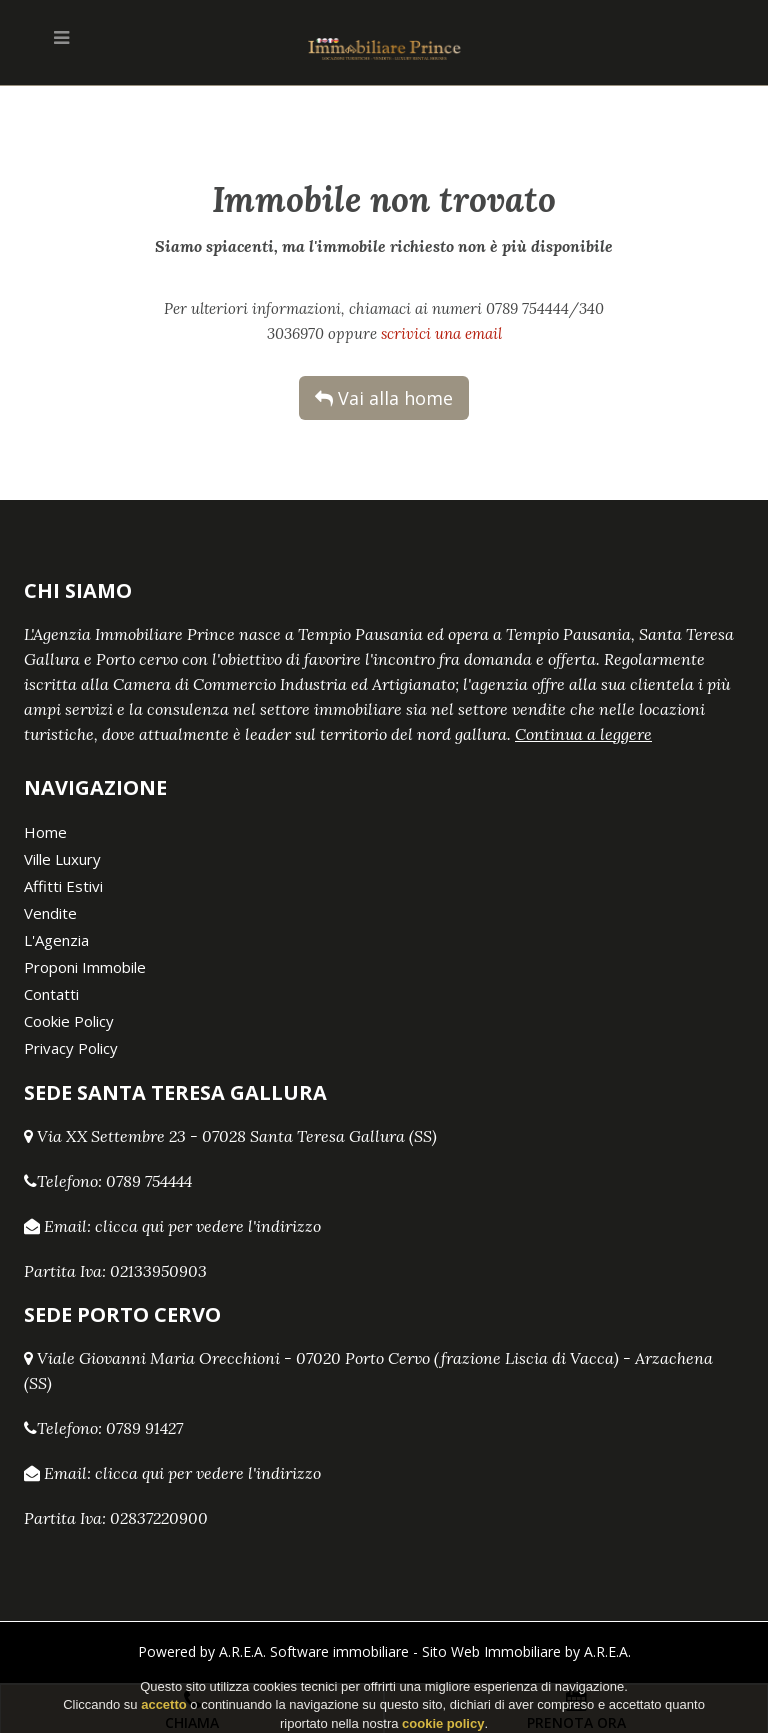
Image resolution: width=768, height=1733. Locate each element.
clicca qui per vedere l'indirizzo (208, 1226)
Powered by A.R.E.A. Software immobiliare (273, 1651)
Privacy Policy (71, 1048)
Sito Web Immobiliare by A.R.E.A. (526, 1651)
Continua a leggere (583, 734)
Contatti (51, 994)
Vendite (50, 913)
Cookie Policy (69, 1021)
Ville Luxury (62, 859)
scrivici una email (441, 333)
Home (45, 832)
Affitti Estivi (63, 886)
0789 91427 (144, 1428)
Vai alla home (384, 398)
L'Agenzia (56, 940)
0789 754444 (149, 1181)
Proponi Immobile (85, 967)
